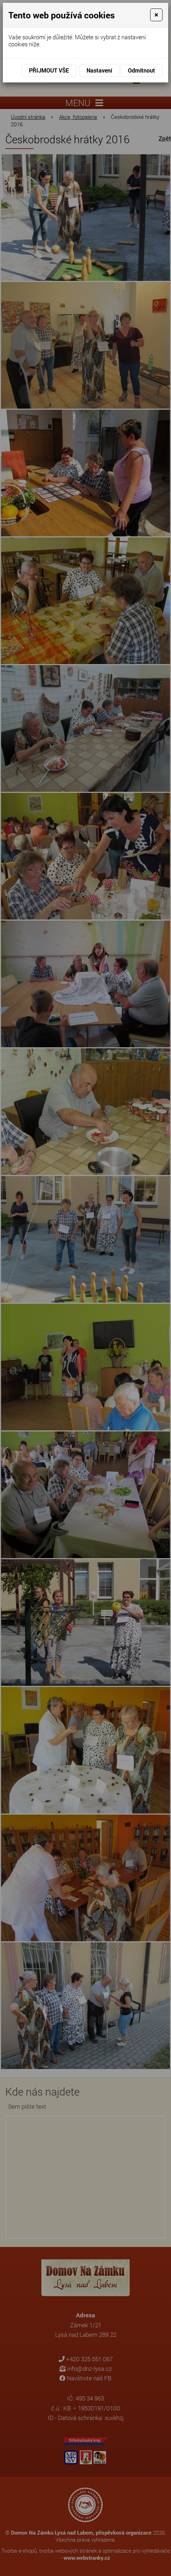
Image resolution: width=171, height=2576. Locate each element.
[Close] (156, 14)
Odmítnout (141, 70)
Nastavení (99, 70)
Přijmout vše (49, 70)
